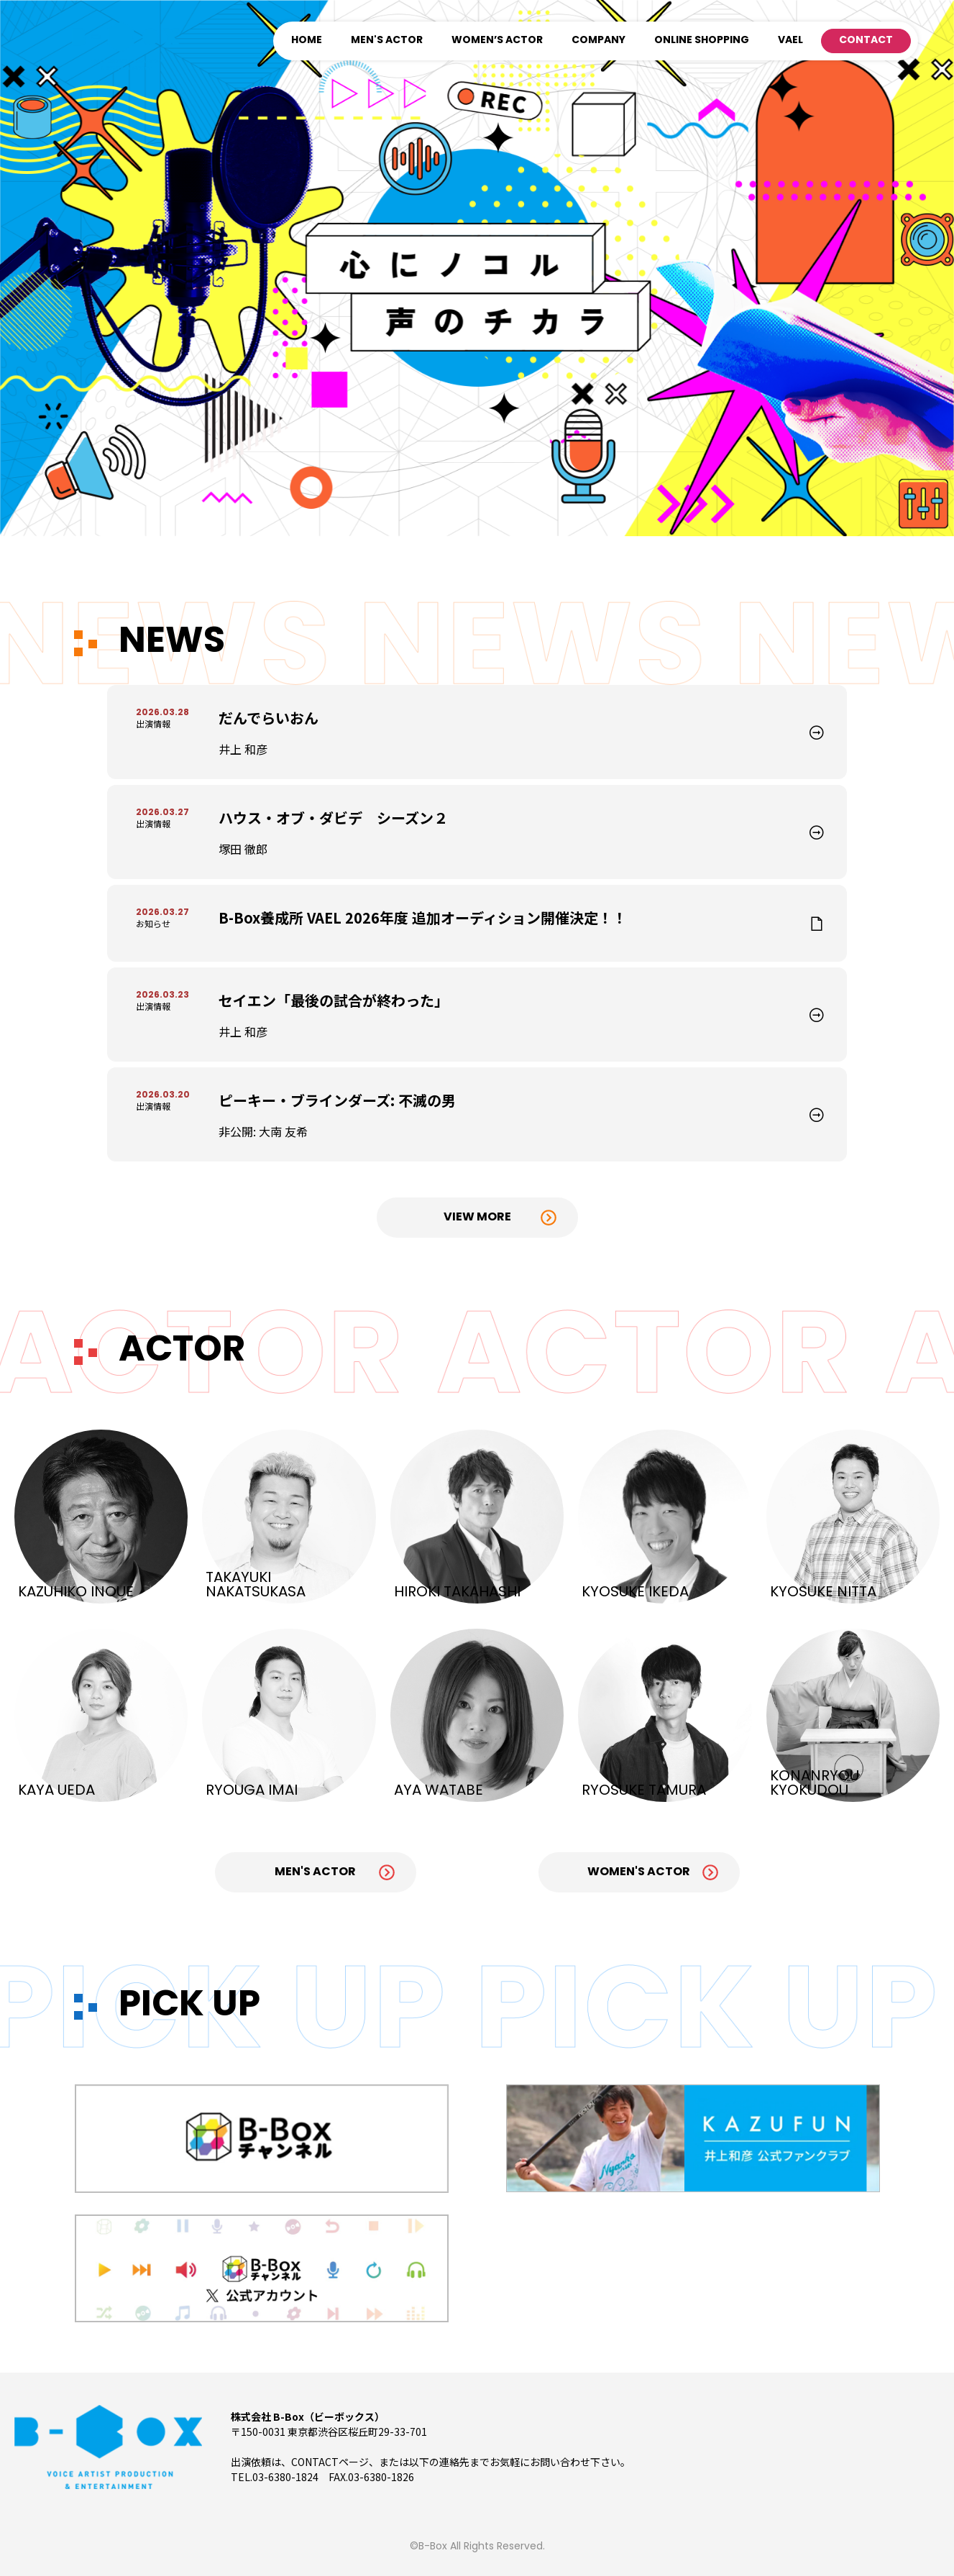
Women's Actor (638, 1872)
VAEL (790, 40)
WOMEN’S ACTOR (497, 40)
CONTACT (866, 40)
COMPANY (598, 40)
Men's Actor (315, 1872)
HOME (306, 40)
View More (477, 1217)
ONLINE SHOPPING (701, 40)
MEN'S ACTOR (387, 40)
